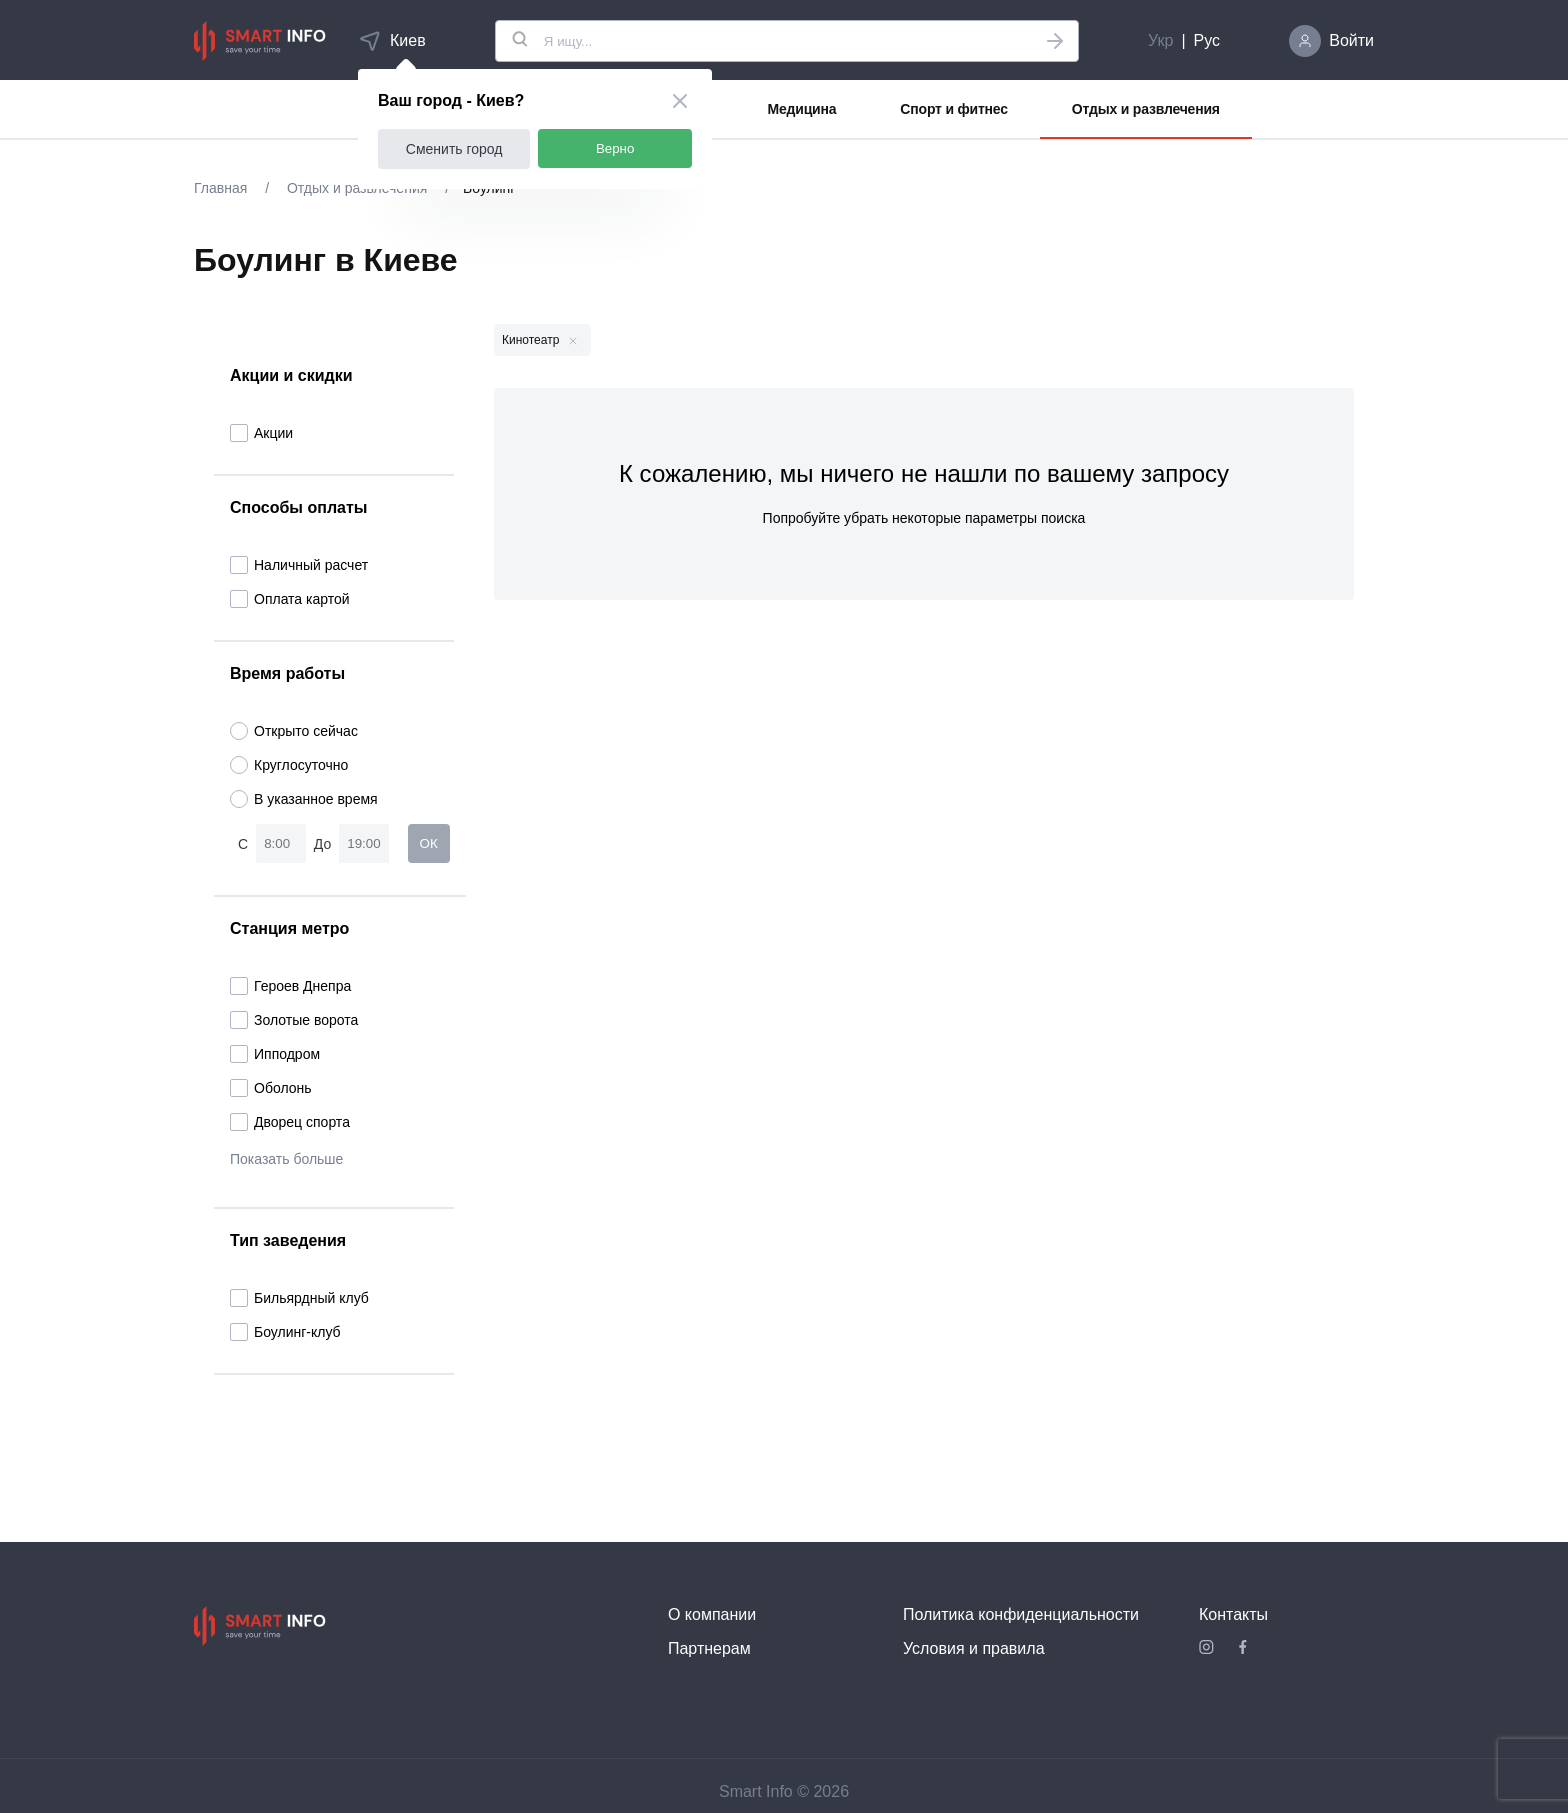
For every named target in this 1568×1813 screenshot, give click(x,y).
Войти (1351, 40)
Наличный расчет (299, 565)
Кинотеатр (540, 340)
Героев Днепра (290, 986)
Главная (222, 188)
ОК (429, 843)
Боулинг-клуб (285, 1332)
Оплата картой (290, 599)
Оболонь (271, 1088)
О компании (712, 1614)
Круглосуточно (289, 765)
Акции (261, 433)
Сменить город (454, 149)
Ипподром (275, 1054)
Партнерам (709, 1648)
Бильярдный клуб (299, 1298)
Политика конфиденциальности (1021, 1614)
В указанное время (304, 799)
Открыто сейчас (294, 731)
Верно (615, 148)
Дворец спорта (290, 1122)
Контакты (1233, 1614)
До (322, 844)
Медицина (802, 109)
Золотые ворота (294, 1020)
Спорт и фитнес (953, 109)
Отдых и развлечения (1146, 109)
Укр (1160, 40)
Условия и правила (974, 1648)
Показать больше (286, 1159)
